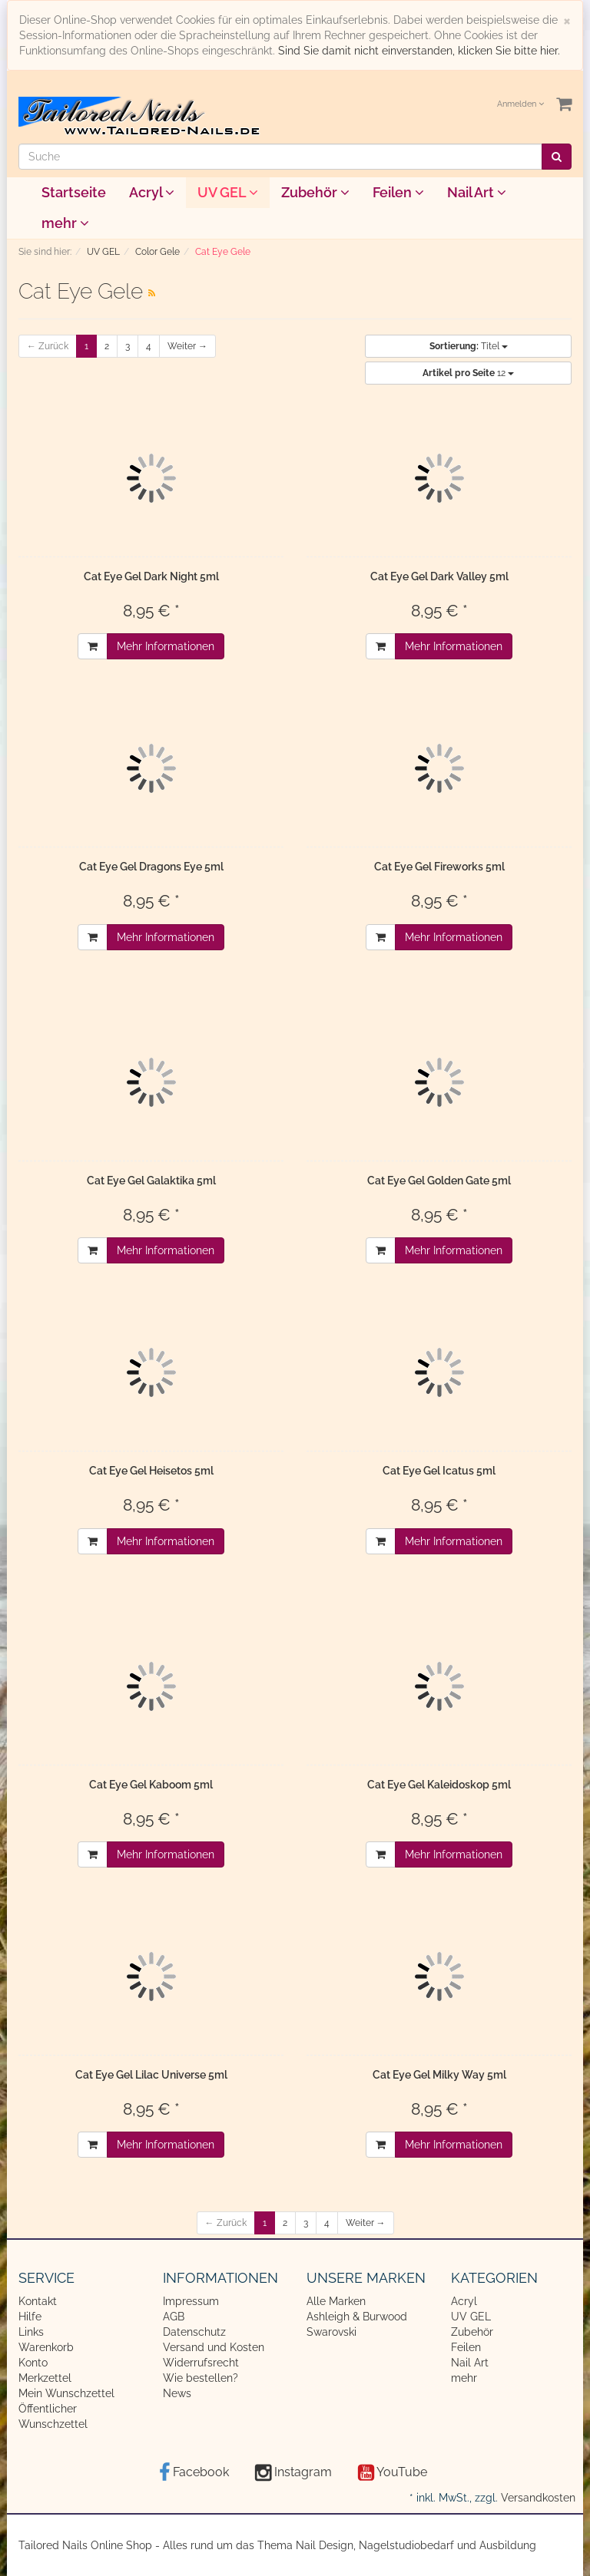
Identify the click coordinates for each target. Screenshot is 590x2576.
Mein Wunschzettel (66, 2393)
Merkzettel (44, 2378)
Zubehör (315, 192)
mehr (65, 223)
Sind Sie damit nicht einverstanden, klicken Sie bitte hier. (419, 51)
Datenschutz (194, 2332)
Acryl (151, 192)
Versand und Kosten (213, 2347)
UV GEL (227, 192)
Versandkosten (538, 2498)
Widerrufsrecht (201, 2362)
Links (31, 2332)
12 (468, 373)
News (177, 2393)
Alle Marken (336, 2301)
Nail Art (476, 192)
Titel (468, 346)
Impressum (191, 2301)
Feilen (398, 192)
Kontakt (37, 2301)
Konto (33, 2362)
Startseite (73, 192)
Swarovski (331, 2332)
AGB (173, 2316)
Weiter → (187, 346)
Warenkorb (46, 2347)
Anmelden (520, 104)
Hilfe (29, 2316)
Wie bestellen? (200, 2378)
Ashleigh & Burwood (357, 2316)
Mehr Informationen (165, 646)
